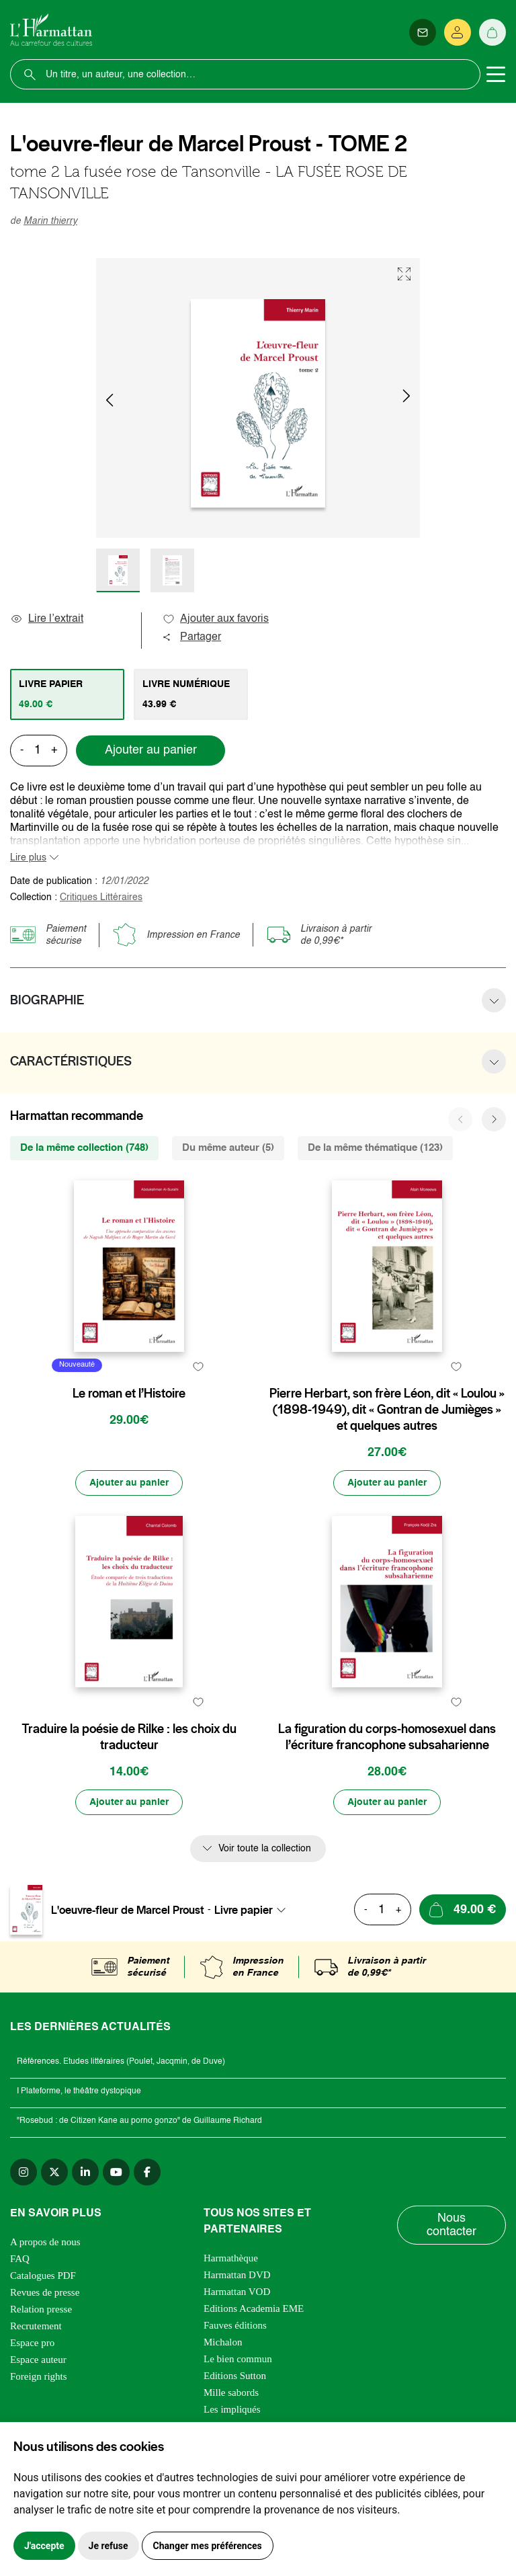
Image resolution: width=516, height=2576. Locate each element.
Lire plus (28, 857)
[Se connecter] (457, 32)
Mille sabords (231, 2392)
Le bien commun (238, 2358)
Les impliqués (232, 2409)
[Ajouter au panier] (129, 1483)
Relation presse (41, 2309)
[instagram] (23, 2172)
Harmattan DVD (237, 2274)
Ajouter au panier (151, 750)
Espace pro (32, 2342)
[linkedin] (85, 2172)
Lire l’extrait (46, 619)
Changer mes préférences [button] (207, 2545)
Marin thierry (50, 221)
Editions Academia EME (254, 2308)
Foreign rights (38, 2376)
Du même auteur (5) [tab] (228, 1148)
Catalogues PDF (43, 2275)
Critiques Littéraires (101, 897)
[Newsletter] (422, 32)
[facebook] (147, 2172)
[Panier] (492, 32)
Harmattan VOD (237, 2291)
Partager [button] (191, 637)
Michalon (223, 2342)
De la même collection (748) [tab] (84, 1148)
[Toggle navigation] (496, 75)
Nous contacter (451, 2225)
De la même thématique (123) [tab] (375, 1148)
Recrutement (36, 2326)
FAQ (20, 2258)
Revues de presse (44, 2292)
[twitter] (54, 2172)
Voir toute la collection (264, 1848)
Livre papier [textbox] (243, 1909)
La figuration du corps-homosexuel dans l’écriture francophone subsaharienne (387, 1737)
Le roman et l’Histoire (129, 1393)
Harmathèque (231, 2258)
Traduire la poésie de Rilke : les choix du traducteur (129, 1737)
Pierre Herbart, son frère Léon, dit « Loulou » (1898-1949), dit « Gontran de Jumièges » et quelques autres (387, 1409)
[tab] (67, 694)
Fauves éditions (235, 2325)
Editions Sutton (235, 2375)
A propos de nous (45, 2242)
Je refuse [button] (108, 2545)
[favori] (197, 1367)
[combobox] (254, 1910)
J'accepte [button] (44, 2545)
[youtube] (116, 2172)
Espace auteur (38, 2359)
